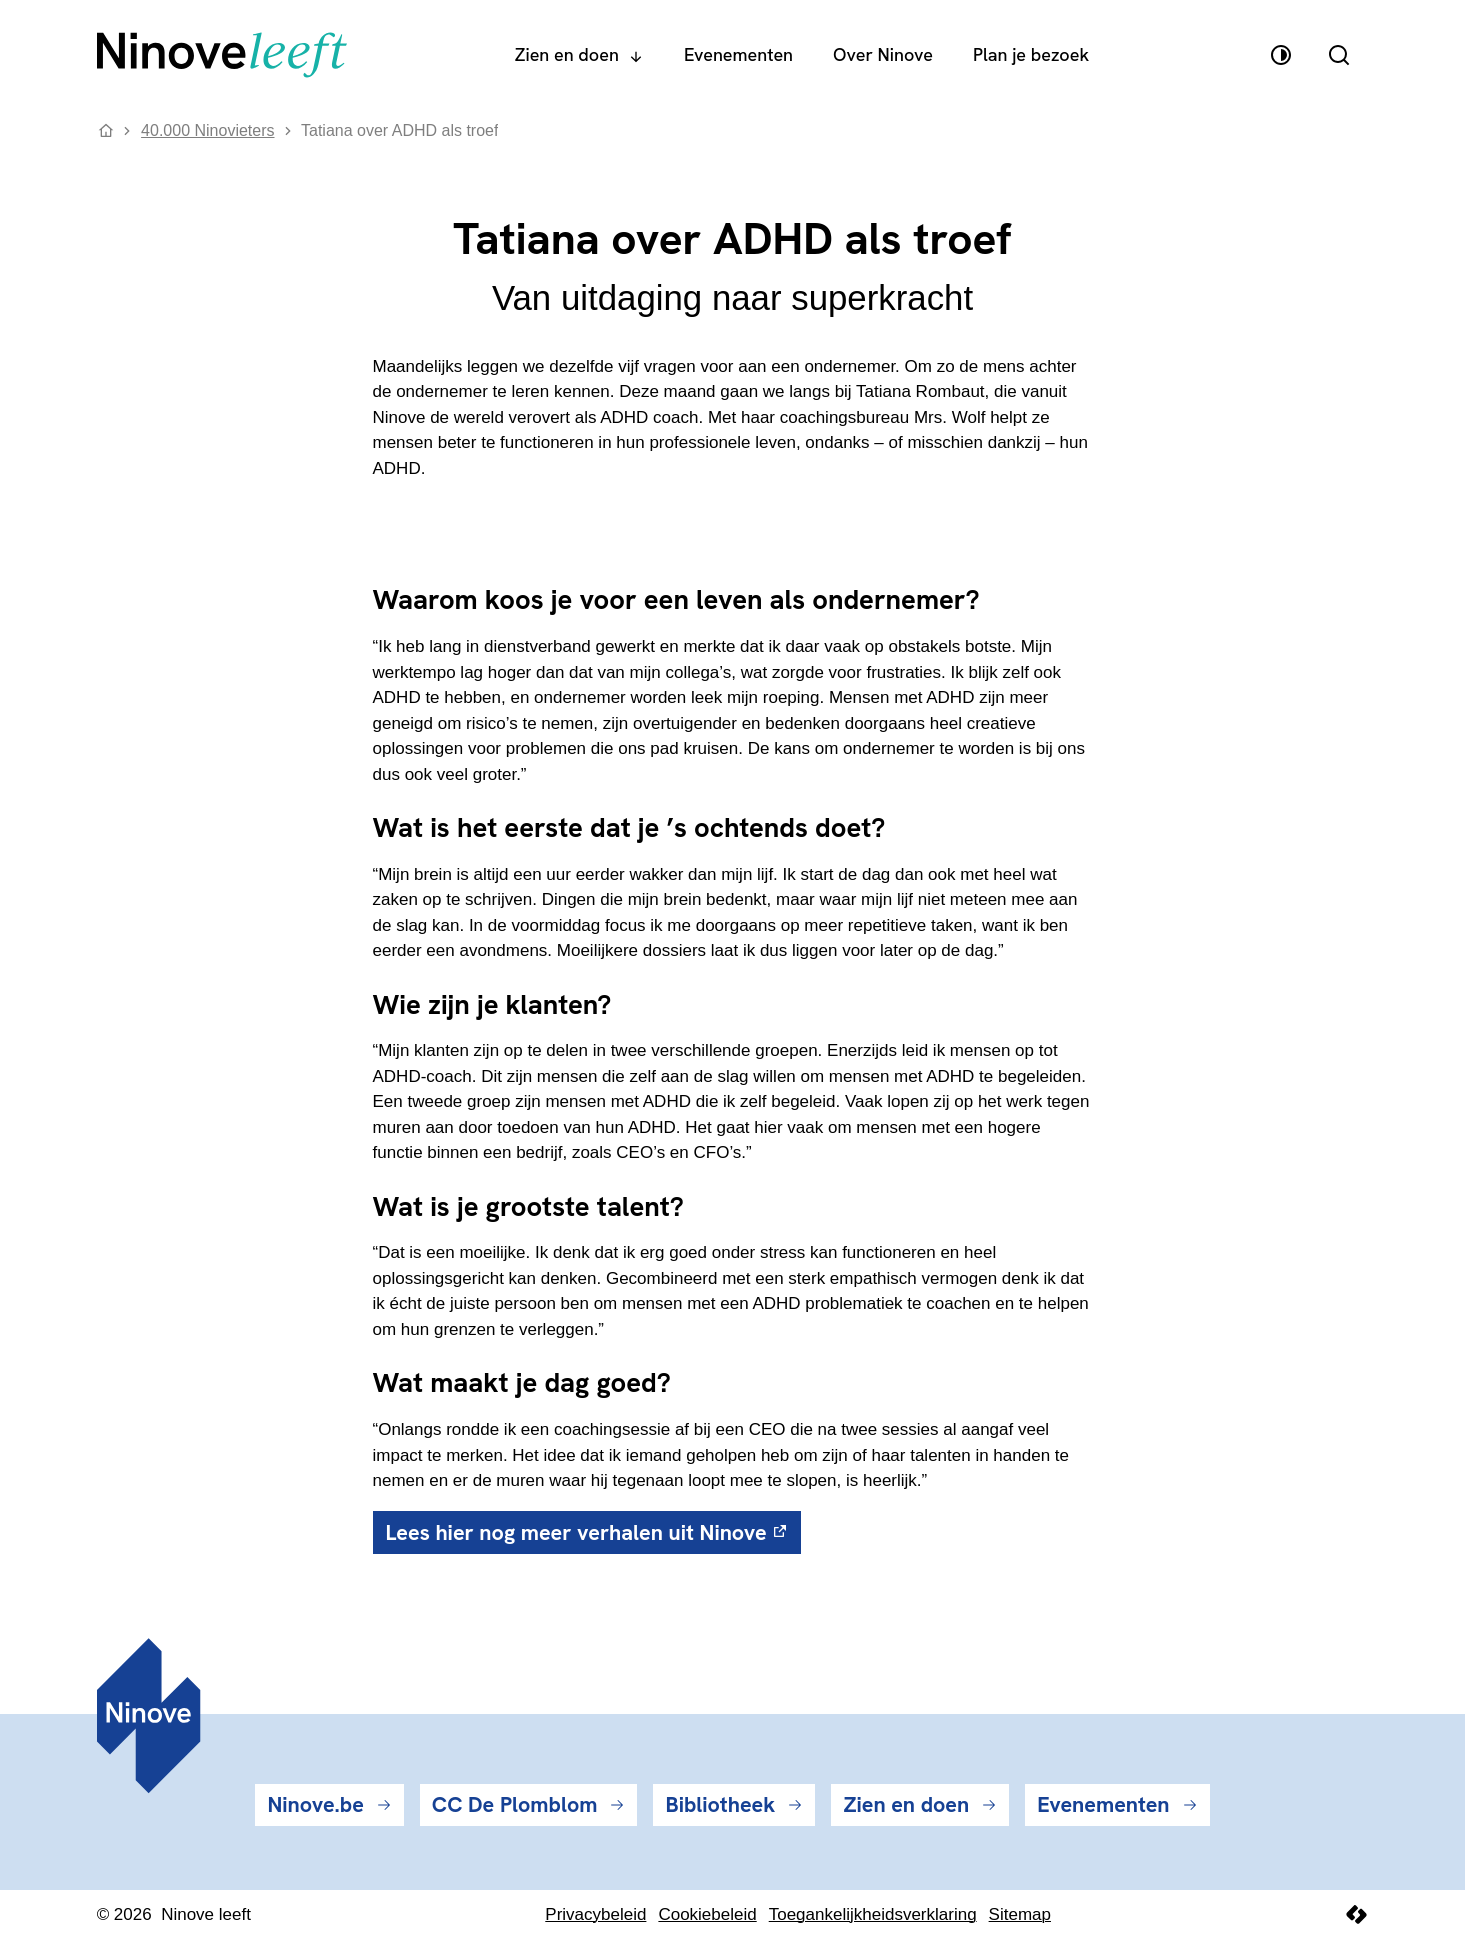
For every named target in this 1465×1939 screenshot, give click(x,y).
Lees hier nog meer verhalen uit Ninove (576, 1532)
